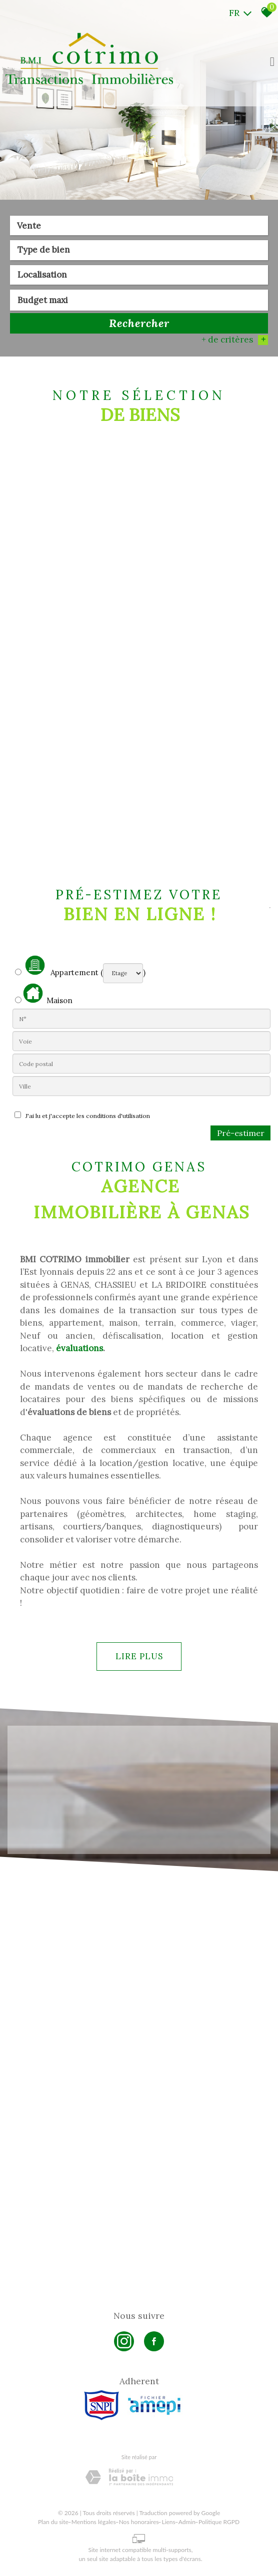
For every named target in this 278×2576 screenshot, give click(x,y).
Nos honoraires (139, 2522)
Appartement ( (59, 966)
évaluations (79, 1348)
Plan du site (53, 2522)
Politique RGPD (219, 2522)
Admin (187, 2522)
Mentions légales (94, 2522)
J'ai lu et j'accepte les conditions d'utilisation (86, 1115)
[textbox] (139, 250)
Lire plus (139, 1656)
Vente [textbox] (29, 226)
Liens (168, 2522)
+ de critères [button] (235, 340)
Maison (47, 994)
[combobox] (139, 226)
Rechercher (139, 324)
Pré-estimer (240, 1133)
